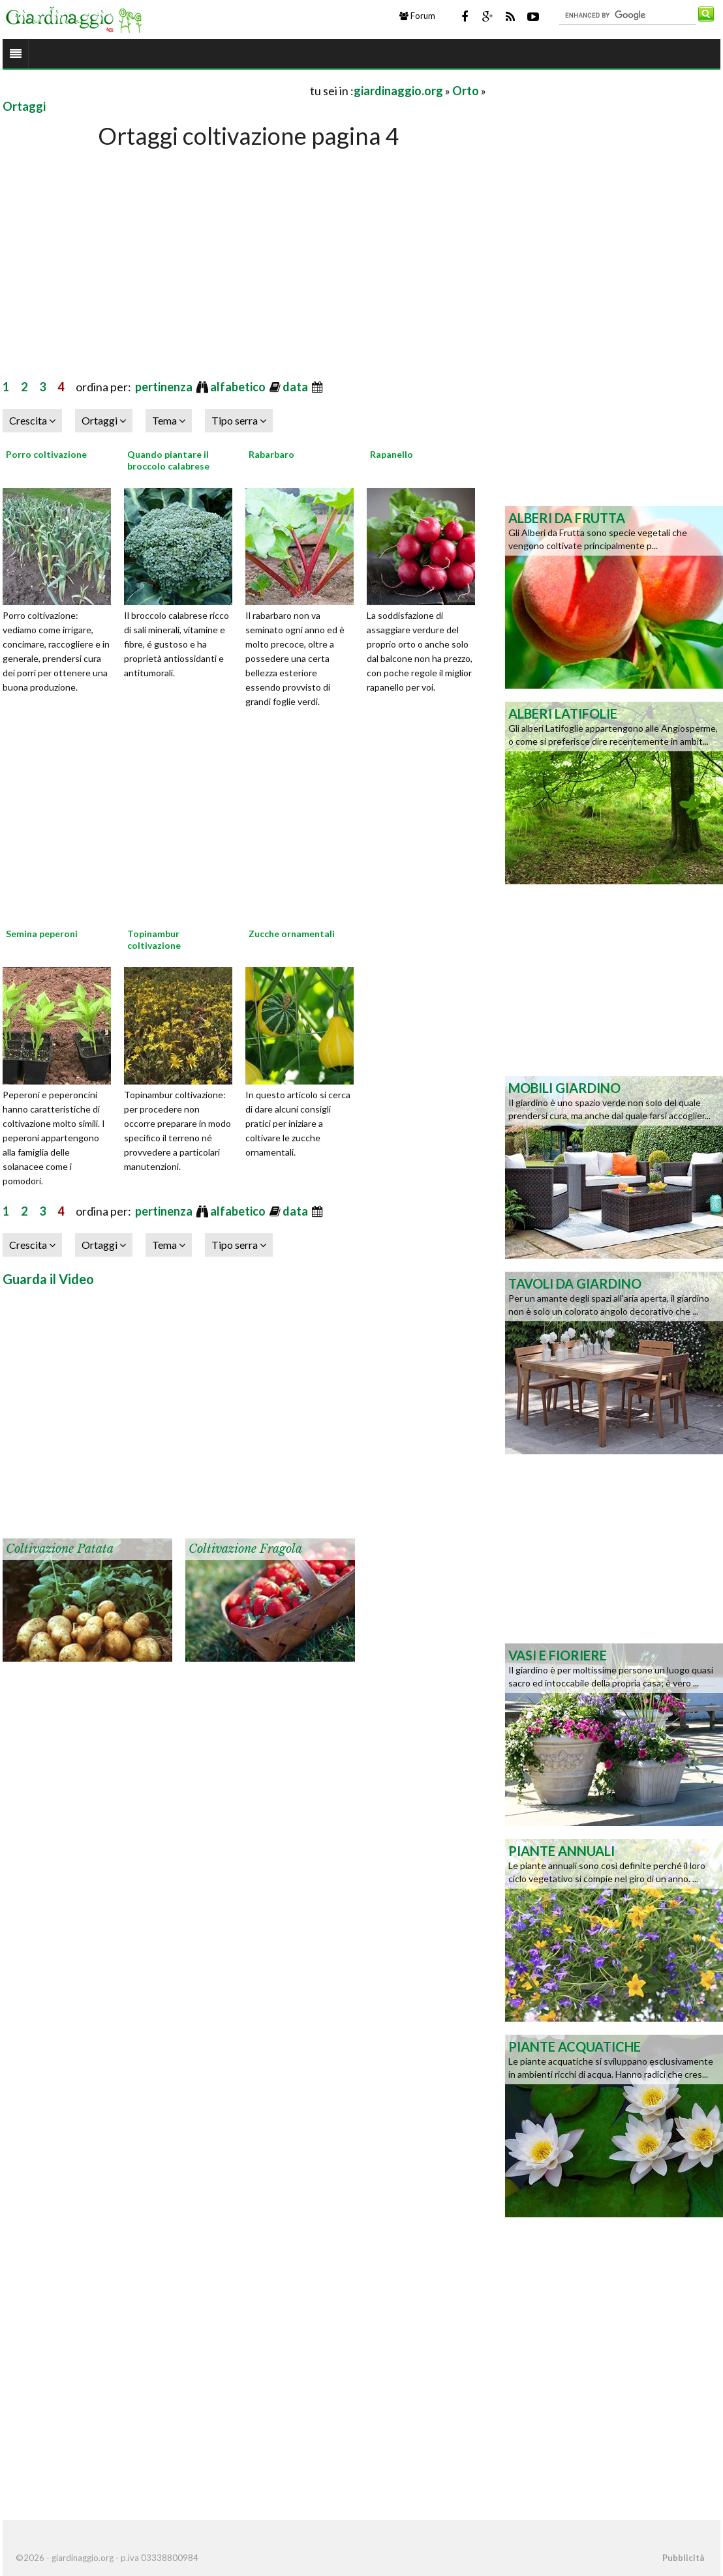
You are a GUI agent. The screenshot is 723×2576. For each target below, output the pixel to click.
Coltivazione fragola (245, 1549)
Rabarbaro (271, 454)
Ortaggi (24, 106)
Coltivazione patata (60, 1549)
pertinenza (164, 387)
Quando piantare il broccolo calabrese (168, 460)
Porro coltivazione (46, 454)
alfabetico (239, 387)
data (296, 387)
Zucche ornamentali (292, 933)
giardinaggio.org (398, 90)
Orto (465, 90)
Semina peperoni (42, 933)
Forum (417, 15)
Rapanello (391, 454)
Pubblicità (683, 2558)
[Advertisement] (155, 90)
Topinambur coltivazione (154, 939)
